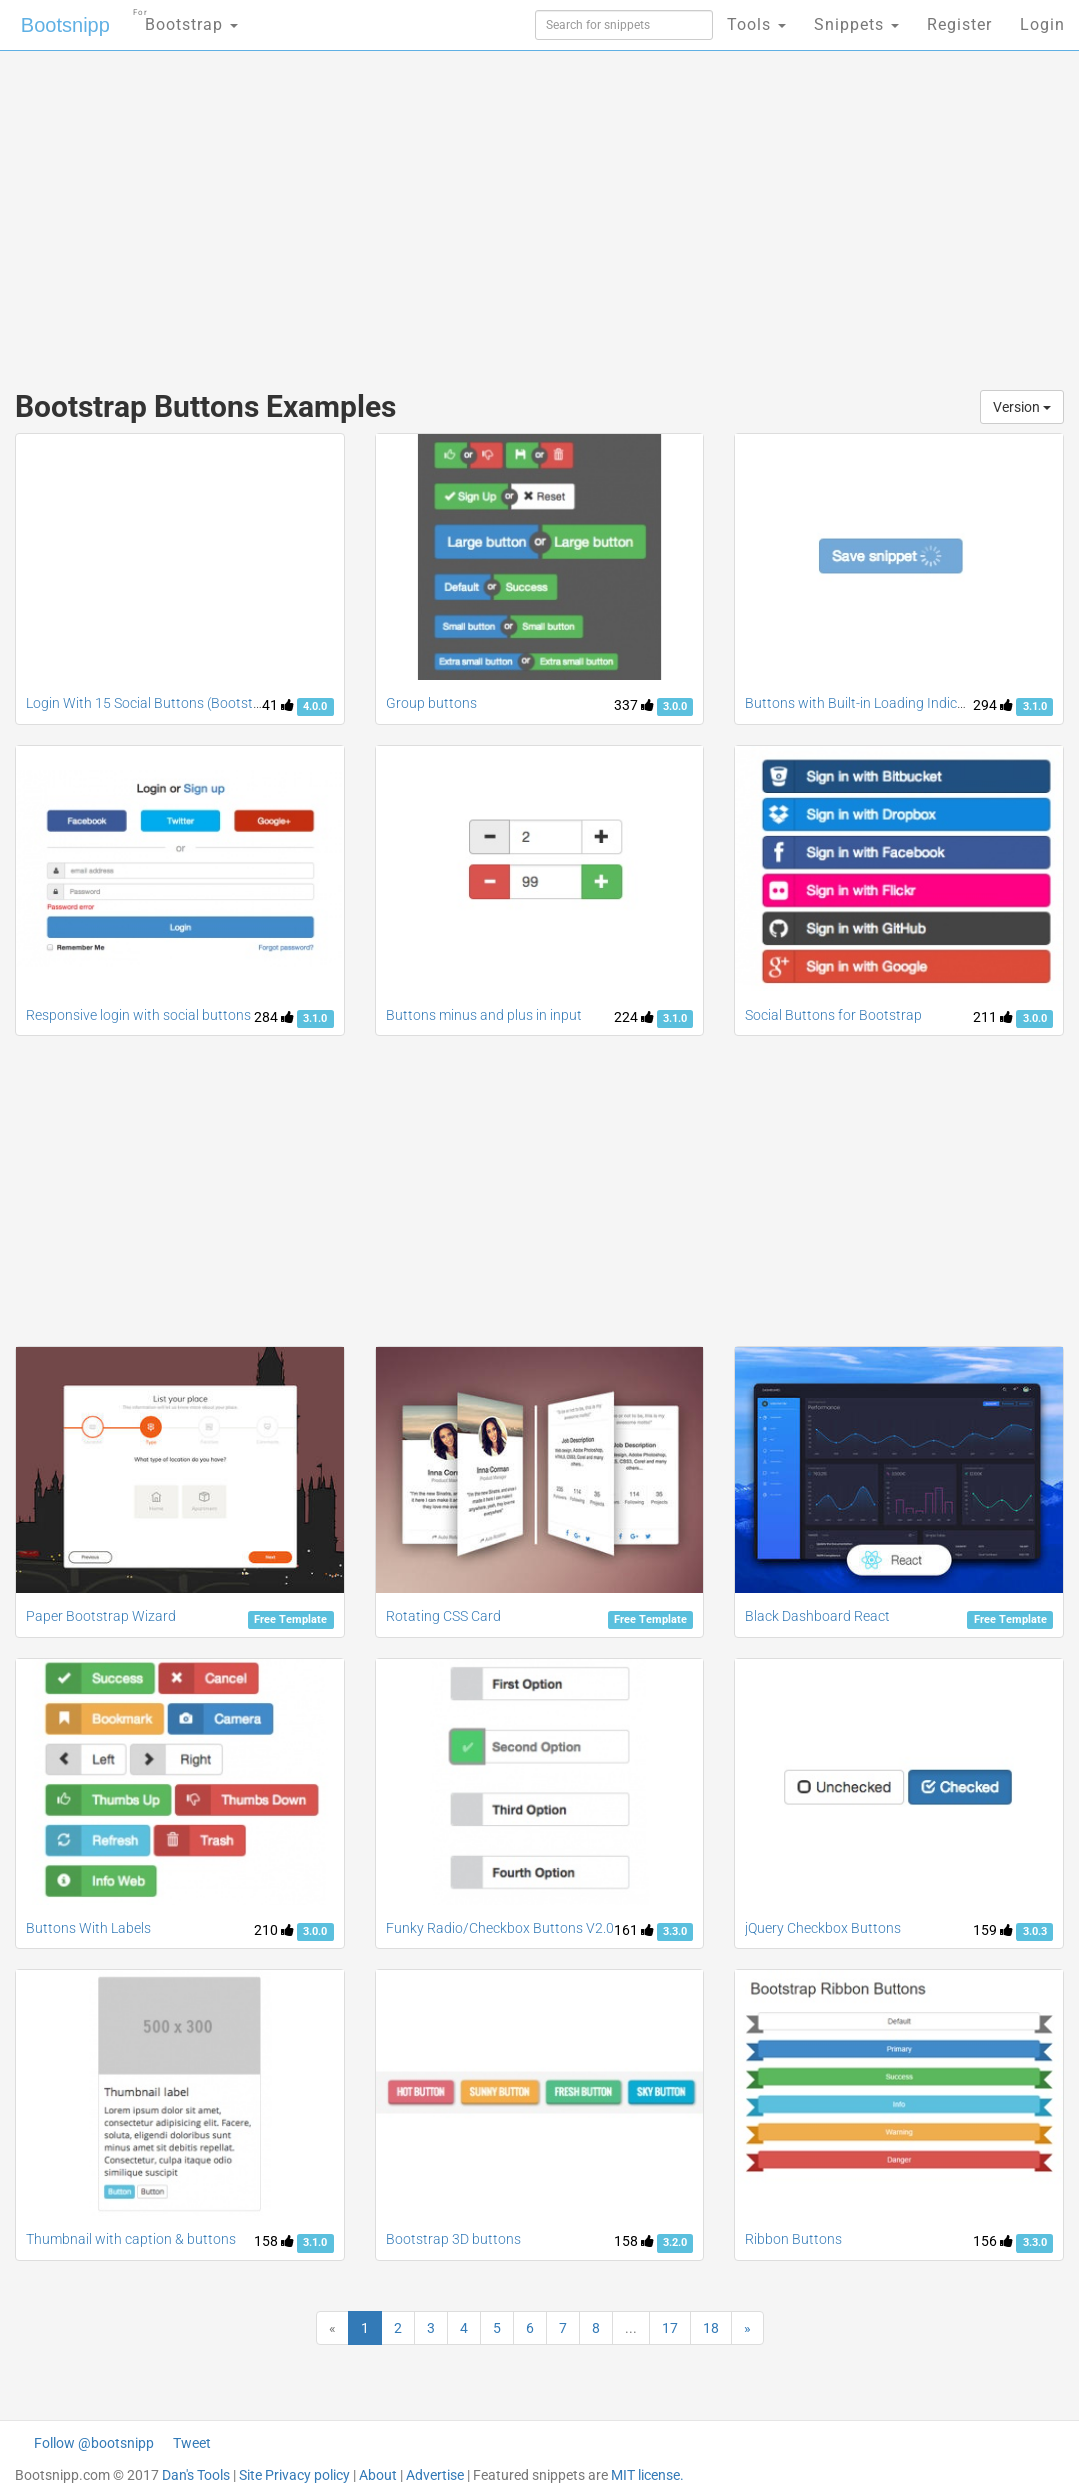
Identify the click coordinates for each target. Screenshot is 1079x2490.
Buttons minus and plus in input (484, 1015)
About (378, 2475)
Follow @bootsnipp (94, 2443)
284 (274, 1017)
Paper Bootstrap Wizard (101, 1616)
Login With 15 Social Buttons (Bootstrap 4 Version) (183, 703)
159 (993, 1930)
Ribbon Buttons (793, 2239)
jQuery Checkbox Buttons (823, 1928)
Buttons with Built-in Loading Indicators (867, 703)
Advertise (435, 2475)
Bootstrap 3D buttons (453, 2239)
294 (993, 705)
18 (711, 2328)
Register (959, 24)
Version (1022, 407)
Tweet (192, 2443)
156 (993, 2241)
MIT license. (647, 2475)
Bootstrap (185, 18)
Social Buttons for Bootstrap (833, 1015)
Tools (756, 24)
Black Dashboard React (817, 1616)
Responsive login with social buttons (138, 1015)
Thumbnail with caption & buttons (131, 2239)
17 (670, 2328)
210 (274, 1930)
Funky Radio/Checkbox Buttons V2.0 (500, 1928)
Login (1042, 24)
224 (634, 1017)
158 (274, 2241)
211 (993, 1017)
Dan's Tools (196, 2475)
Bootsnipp (65, 25)
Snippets (856, 24)
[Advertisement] (364, 210)
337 (634, 705)
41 (278, 705)
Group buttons (431, 703)
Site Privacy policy (294, 2475)
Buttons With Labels (88, 1928)
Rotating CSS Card (443, 1616)
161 (634, 1930)
